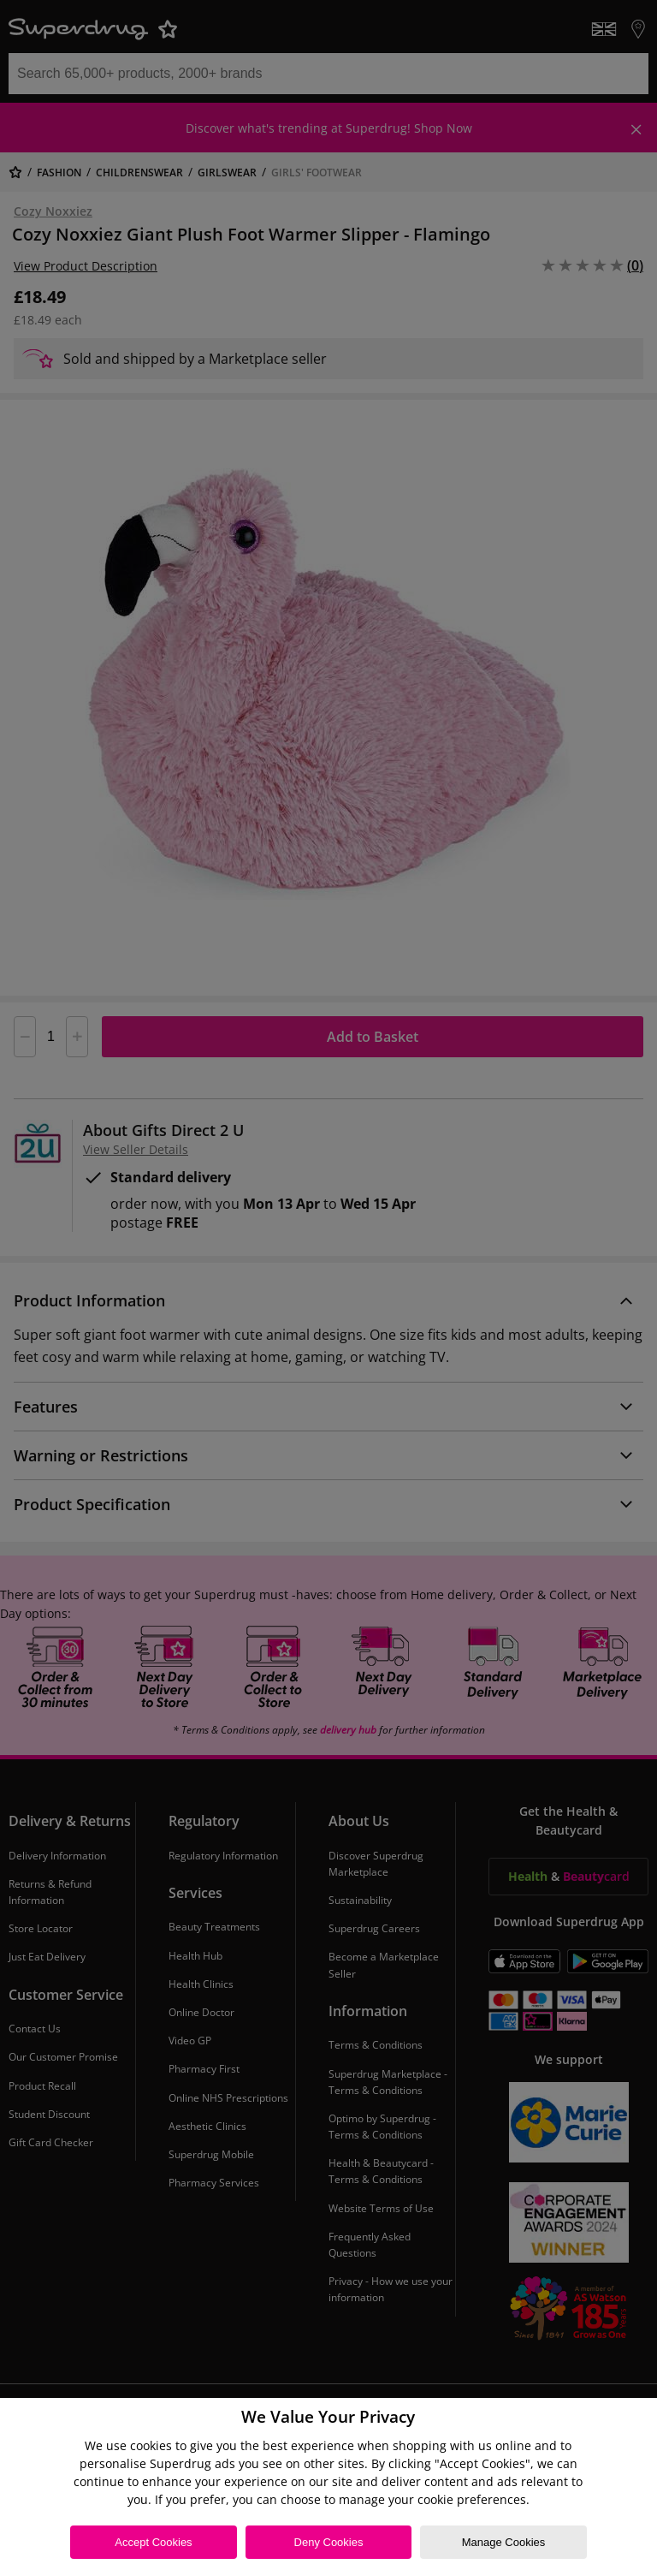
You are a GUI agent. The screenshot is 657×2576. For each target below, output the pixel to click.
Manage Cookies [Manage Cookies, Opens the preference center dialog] (504, 2542)
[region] (328, 2487)
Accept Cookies (153, 2542)
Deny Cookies (329, 2542)
